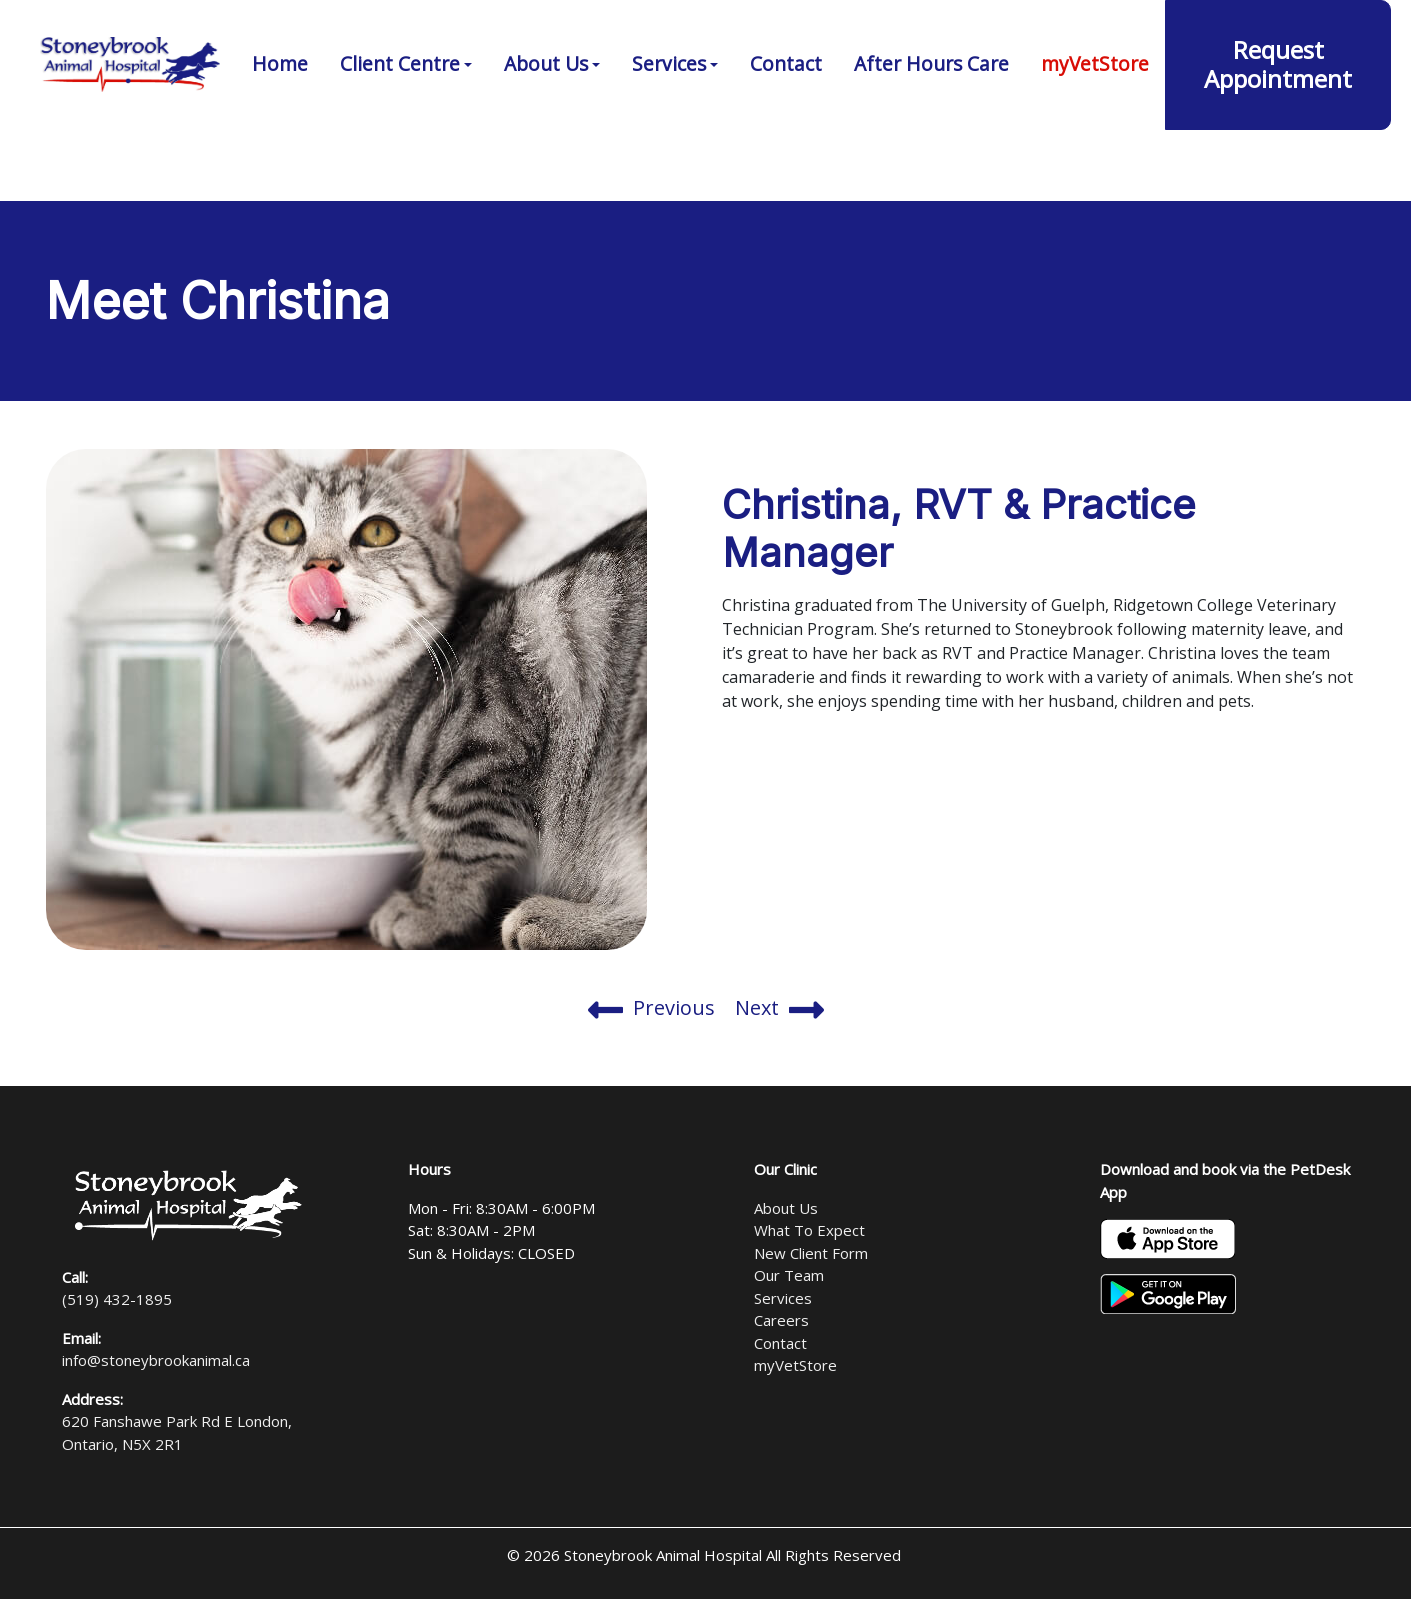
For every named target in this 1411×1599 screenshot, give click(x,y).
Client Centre (400, 118)
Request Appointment (1278, 119)
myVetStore (1095, 118)
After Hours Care (931, 118)
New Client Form (811, 1253)
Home (280, 118)
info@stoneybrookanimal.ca (156, 1360)
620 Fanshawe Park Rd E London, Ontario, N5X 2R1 (1182, 30)
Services (669, 118)
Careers (781, 1320)
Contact (786, 118)
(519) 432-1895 (900, 30)
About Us (546, 118)
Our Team (789, 1275)
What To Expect (809, 1230)
